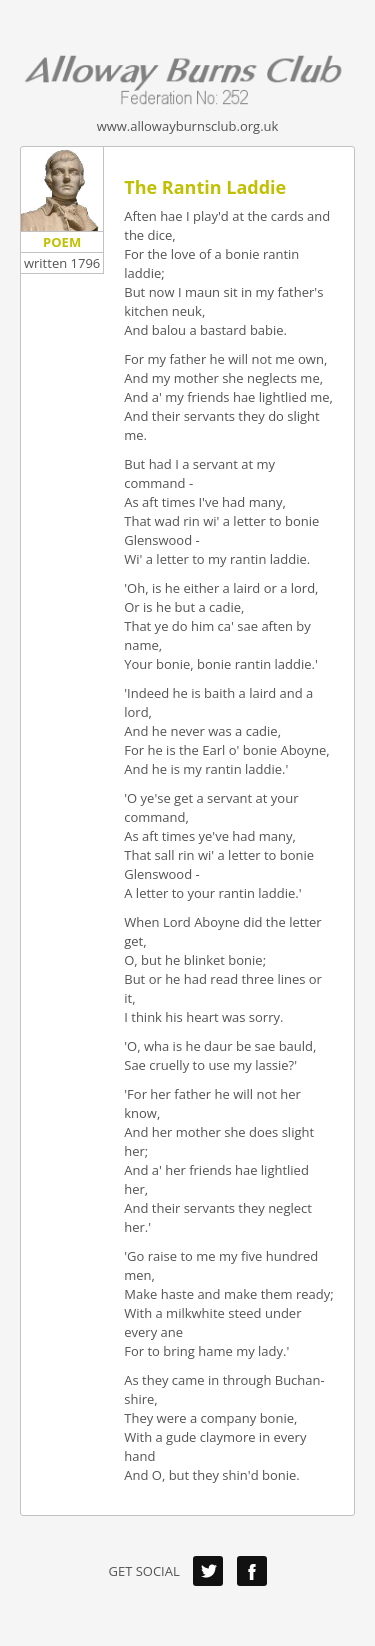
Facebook (252, 1571)
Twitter (208, 1571)
